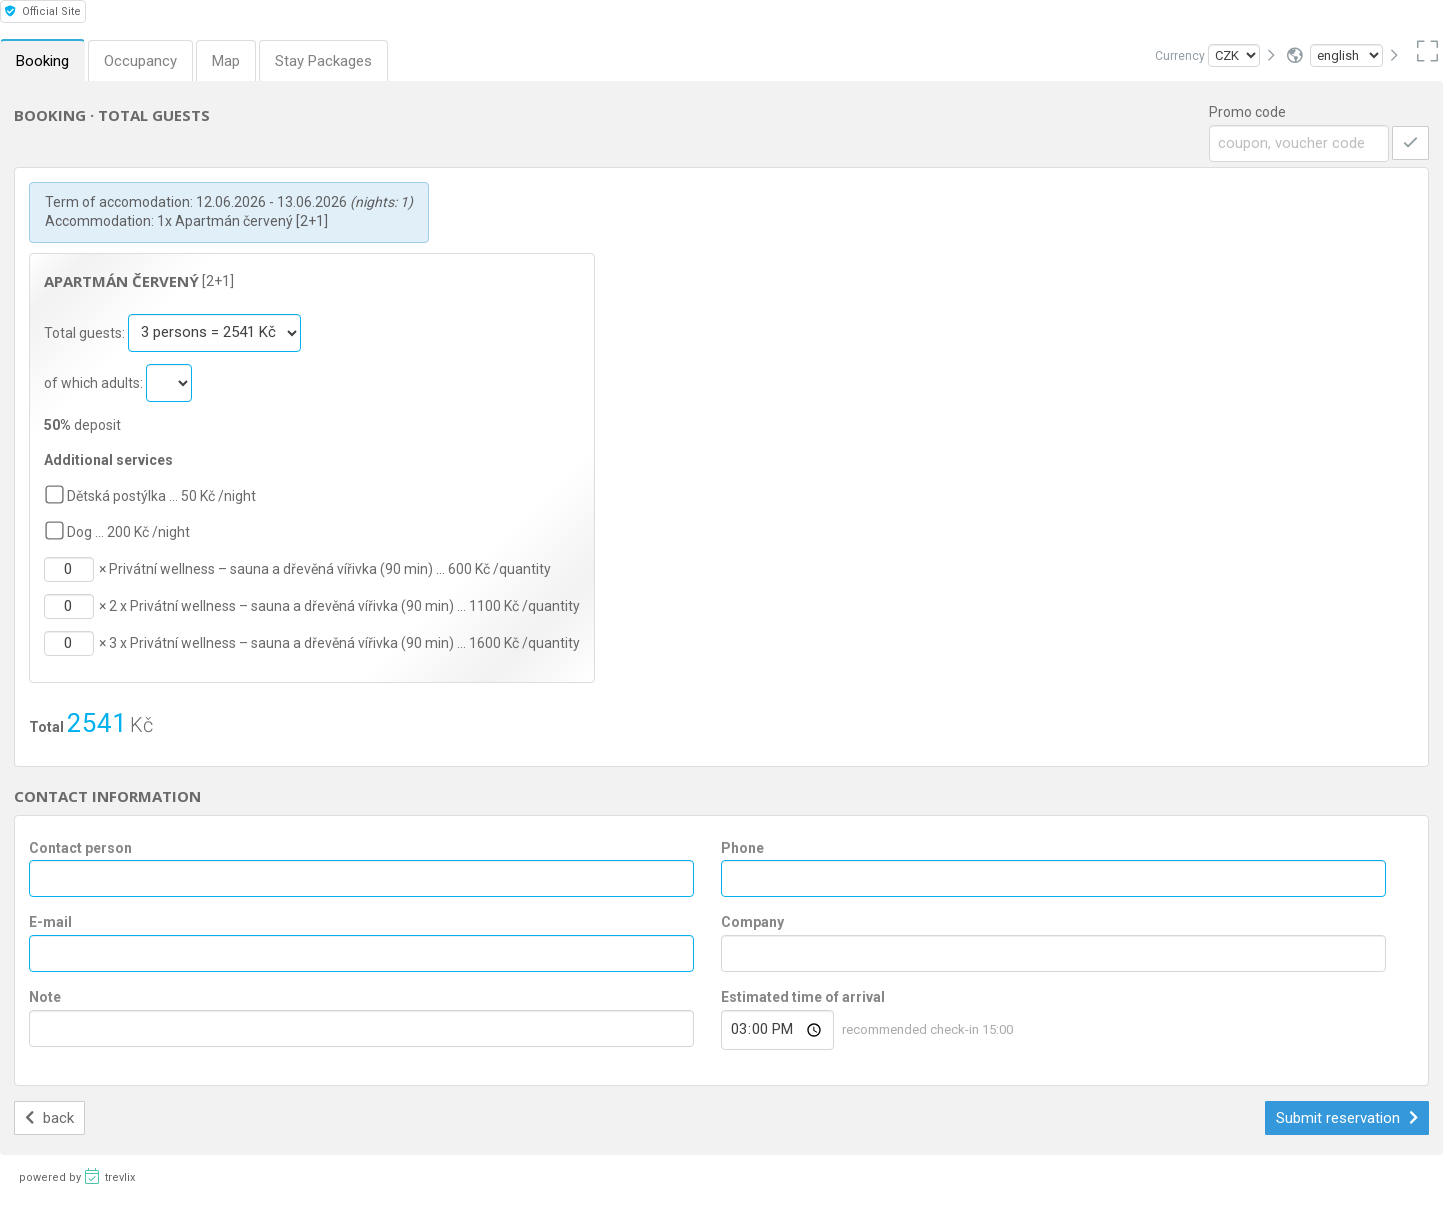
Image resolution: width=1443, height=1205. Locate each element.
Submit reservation (1347, 1118)
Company (752, 922)
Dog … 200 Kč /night (128, 532)
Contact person (80, 848)
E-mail (50, 922)
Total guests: (86, 332)
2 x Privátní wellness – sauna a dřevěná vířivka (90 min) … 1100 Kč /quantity (344, 606)
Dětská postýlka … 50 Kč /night (161, 496)
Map (226, 61)
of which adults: (95, 382)
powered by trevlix (77, 1176)
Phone (742, 848)
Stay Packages (323, 61)
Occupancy (140, 61)
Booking (42, 61)
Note (45, 997)
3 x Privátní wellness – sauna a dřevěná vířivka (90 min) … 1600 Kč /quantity (344, 643)
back (49, 1118)
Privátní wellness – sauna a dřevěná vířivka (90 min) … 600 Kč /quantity (330, 569)
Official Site (43, 11)
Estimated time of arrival (803, 997)
